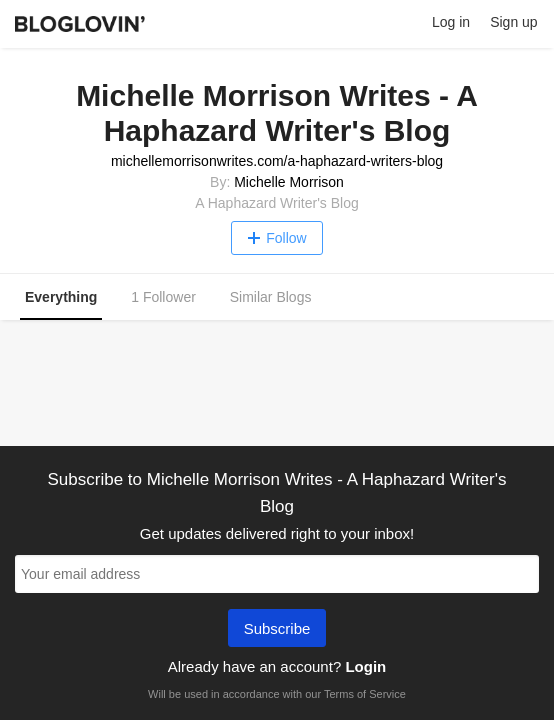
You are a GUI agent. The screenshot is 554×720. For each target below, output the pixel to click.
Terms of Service (365, 694)
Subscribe (277, 630)
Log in (451, 22)
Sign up (513, 22)
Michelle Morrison (289, 182)
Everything (61, 297)
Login (365, 666)
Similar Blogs (271, 297)
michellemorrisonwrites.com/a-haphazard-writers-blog (277, 161)
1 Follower (163, 297)
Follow (276, 238)
